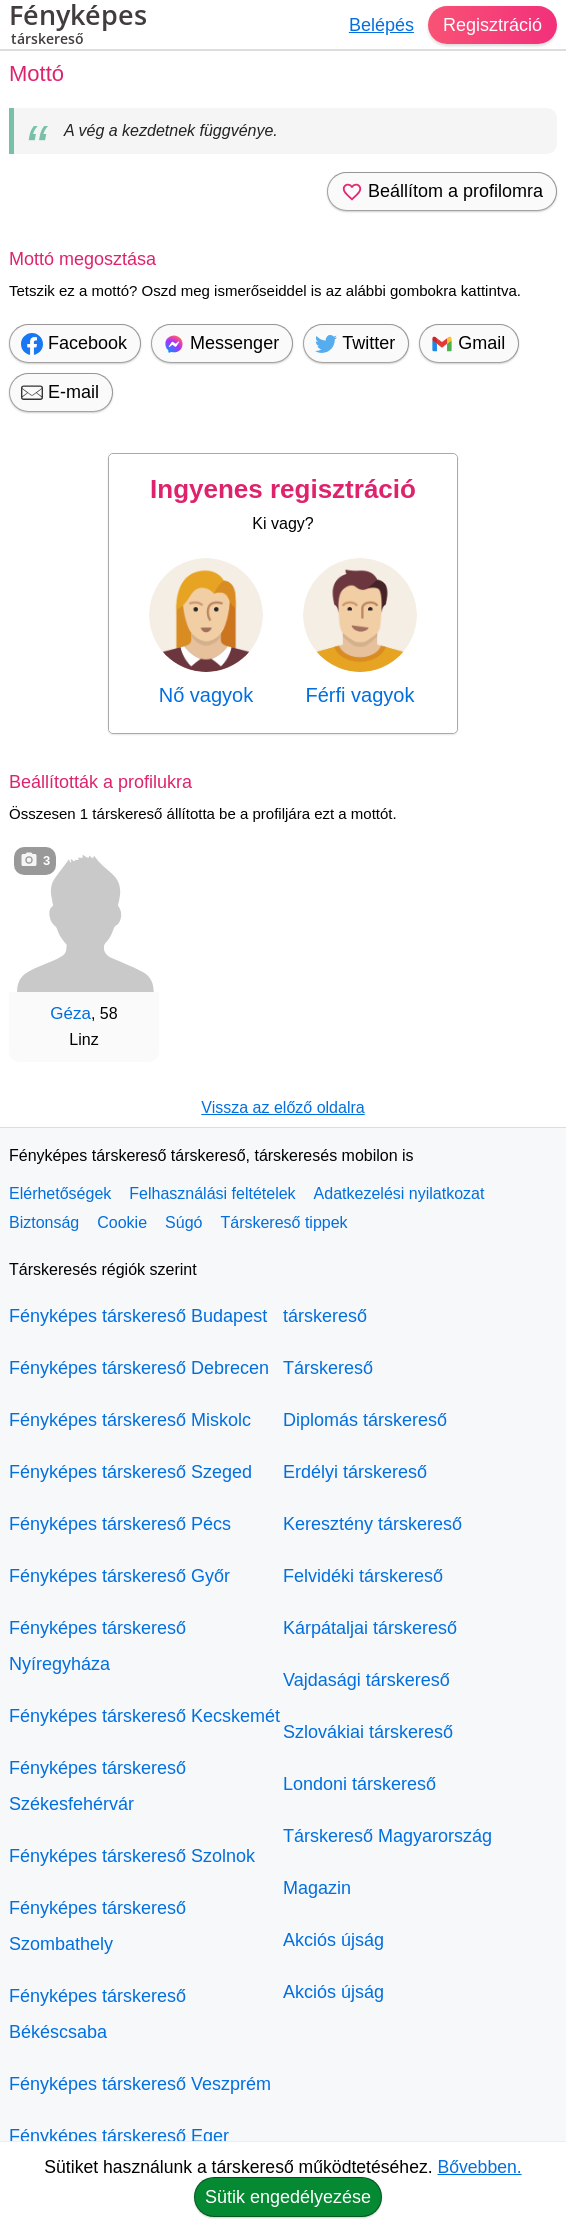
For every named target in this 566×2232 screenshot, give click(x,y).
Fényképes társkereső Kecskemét (144, 1716)
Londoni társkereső (359, 1784)
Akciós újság (333, 1940)
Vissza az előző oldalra (282, 1107)
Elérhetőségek (60, 1193)
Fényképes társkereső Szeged (130, 1472)
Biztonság (44, 1222)
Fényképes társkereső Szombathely (97, 1926)
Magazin (317, 1888)
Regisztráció (492, 25)
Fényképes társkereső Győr (119, 1576)
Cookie (122, 1222)
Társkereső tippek (283, 1222)
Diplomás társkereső (365, 1420)
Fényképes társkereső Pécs (120, 1524)
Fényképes (78, 27)
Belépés (381, 25)
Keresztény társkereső (372, 1524)
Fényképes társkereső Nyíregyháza (97, 1646)
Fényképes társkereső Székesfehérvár (97, 1786)
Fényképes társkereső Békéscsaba (97, 2014)
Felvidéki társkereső (363, 1576)
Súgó (183, 1222)
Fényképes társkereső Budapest (138, 1316)
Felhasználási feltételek (212, 1193)
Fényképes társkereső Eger (119, 2136)
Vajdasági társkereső (366, 1680)
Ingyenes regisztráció (283, 489)
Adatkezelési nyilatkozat (399, 1193)
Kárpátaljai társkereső (370, 1628)
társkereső (325, 1316)
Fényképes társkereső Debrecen (139, 1368)
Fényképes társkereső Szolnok (132, 1856)
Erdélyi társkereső (355, 1472)
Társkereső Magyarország (387, 1836)
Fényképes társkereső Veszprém (140, 2084)
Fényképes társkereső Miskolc (130, 1420)
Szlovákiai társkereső (368, 1732)
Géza (70, 1013)
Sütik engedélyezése (288, 2197)
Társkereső (328, 1368)
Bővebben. (480, 2167)
